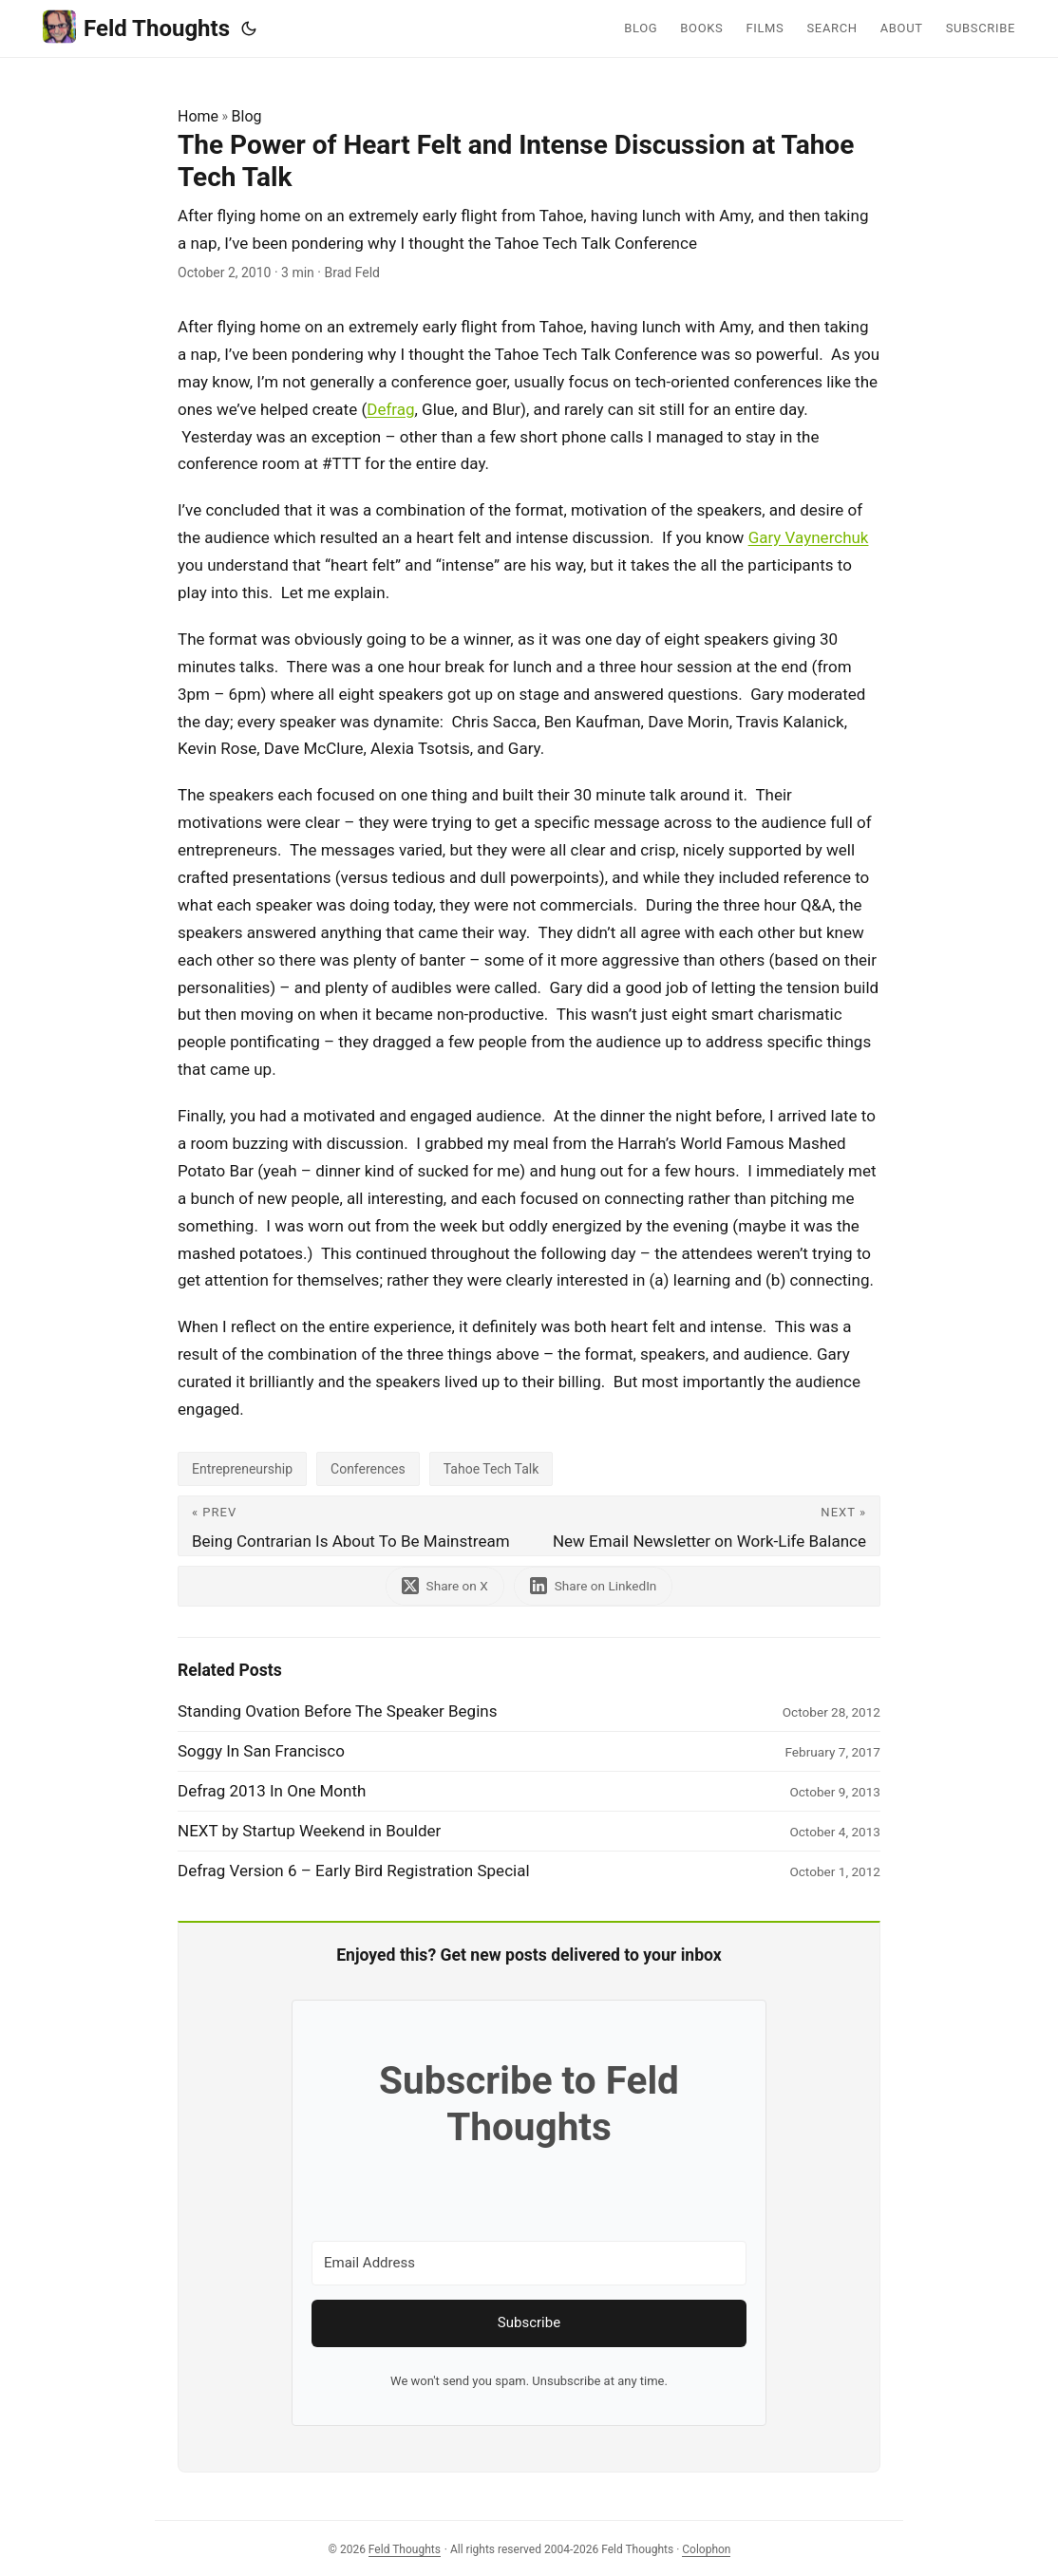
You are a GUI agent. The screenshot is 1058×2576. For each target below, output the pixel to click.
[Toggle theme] (248, 28)
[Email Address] (529, 2263)
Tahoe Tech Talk (491, 1468)
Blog (247, 116)
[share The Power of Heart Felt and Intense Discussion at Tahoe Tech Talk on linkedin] (593, 1586)
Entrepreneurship (242, 1468)
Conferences (368, 1468)
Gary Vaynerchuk (808, 537)
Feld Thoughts (136, 27)
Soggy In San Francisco (261, 1750)
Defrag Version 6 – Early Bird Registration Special (354, 1870)
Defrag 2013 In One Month (272, 1790)
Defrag (390, 409)
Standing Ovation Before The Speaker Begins (337, 1711)
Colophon (706, 2549)
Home (198, 116)
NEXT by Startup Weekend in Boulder (309, 1830)
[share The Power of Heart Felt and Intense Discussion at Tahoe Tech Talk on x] (445, 1586)
